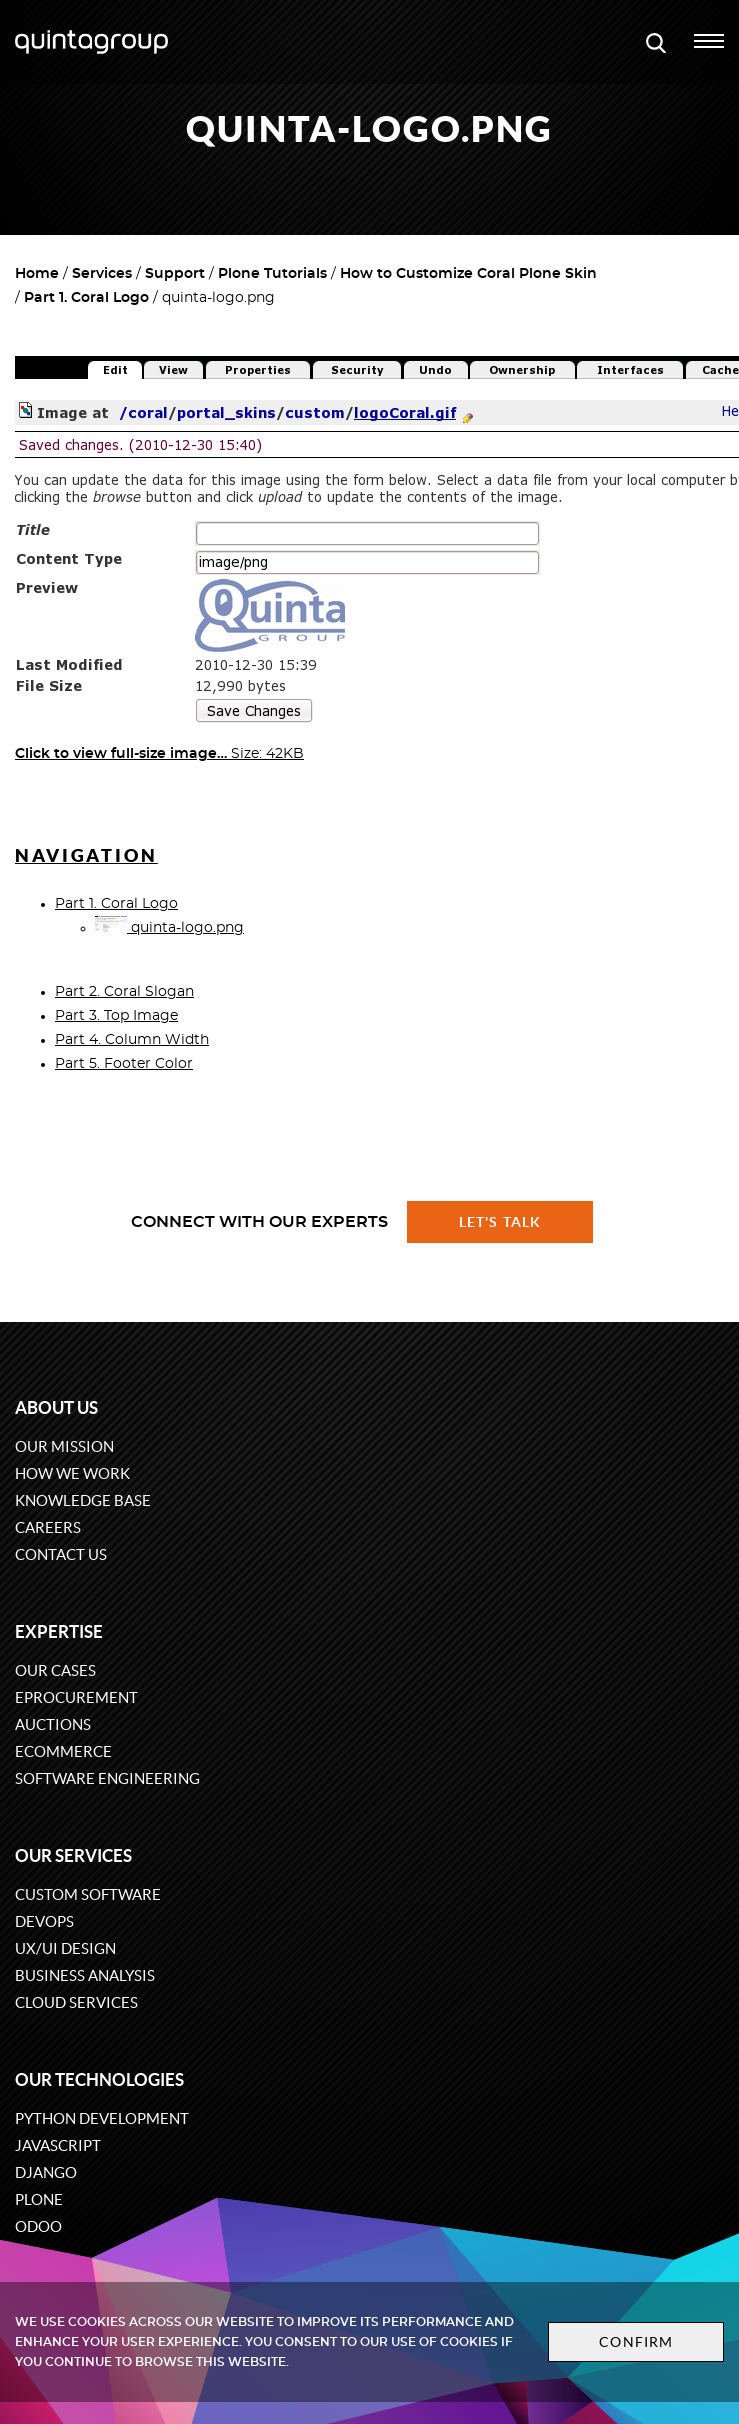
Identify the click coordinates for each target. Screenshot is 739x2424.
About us (56, 1407)
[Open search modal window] (656, 42)
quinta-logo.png (169, 928)
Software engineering (107, 1778)
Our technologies (99, 2079)
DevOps (44, 1921)
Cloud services (76, 2002)
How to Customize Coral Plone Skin (468, 274)
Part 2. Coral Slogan (124, 992)
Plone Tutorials (272, 274)
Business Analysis (85, 1975)
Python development (102, 2118)
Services (102, 274)
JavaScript (58, 2145)
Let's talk (500, 1222)
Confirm (636, 2342)
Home (37, 274)
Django (46, 2172)
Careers (48, 1527)
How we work (72, 1473)
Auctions (53, 1724)
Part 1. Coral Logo (86, 298)
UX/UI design (65, 1948)
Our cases (55, 1670)
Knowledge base (83, 1500)
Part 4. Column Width (132, 1040)
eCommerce (63, 1751)
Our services (73, 1855)
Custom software (88, 1894)
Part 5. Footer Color (124, 1064)
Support (175, 274)
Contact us (61, 1554)
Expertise (59, 1631)
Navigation (86, 855)
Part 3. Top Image (116, 1016)
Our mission (64, 1446)
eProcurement (76, 1697)
